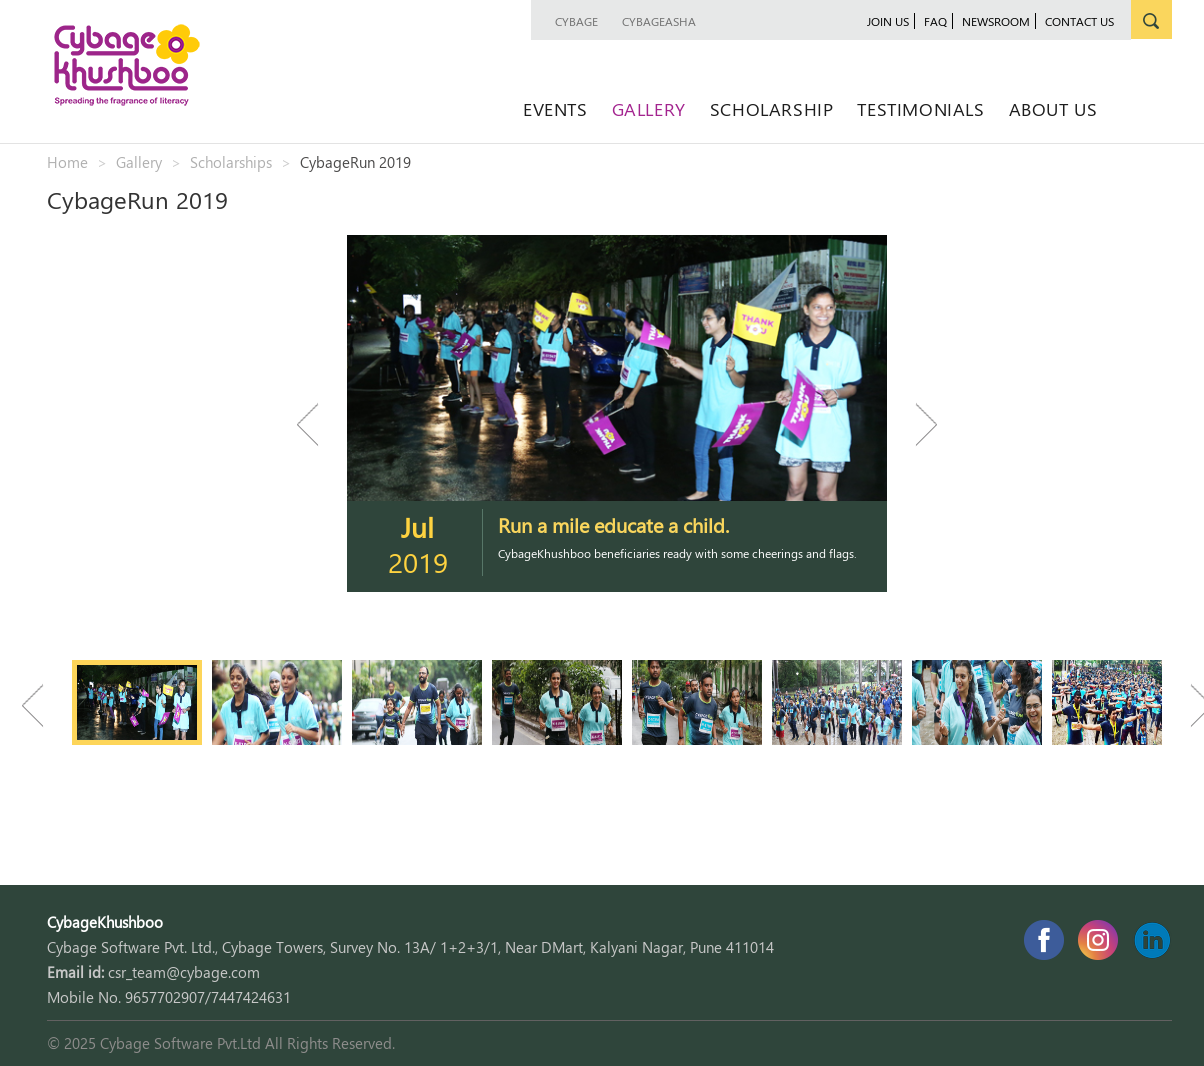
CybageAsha (659, 21)
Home (67, 162)
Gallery (649, 108)
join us (888, 21)
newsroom (996, 21)
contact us (1079, 21)
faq (935, 21)
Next (917, 424)
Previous (317, 424)
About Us (1053, 108)
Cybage (576, 21)
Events (555, 108)
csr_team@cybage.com (184, 972)
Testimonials (920, 108)
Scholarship (772, 108)
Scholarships (231, 162)
